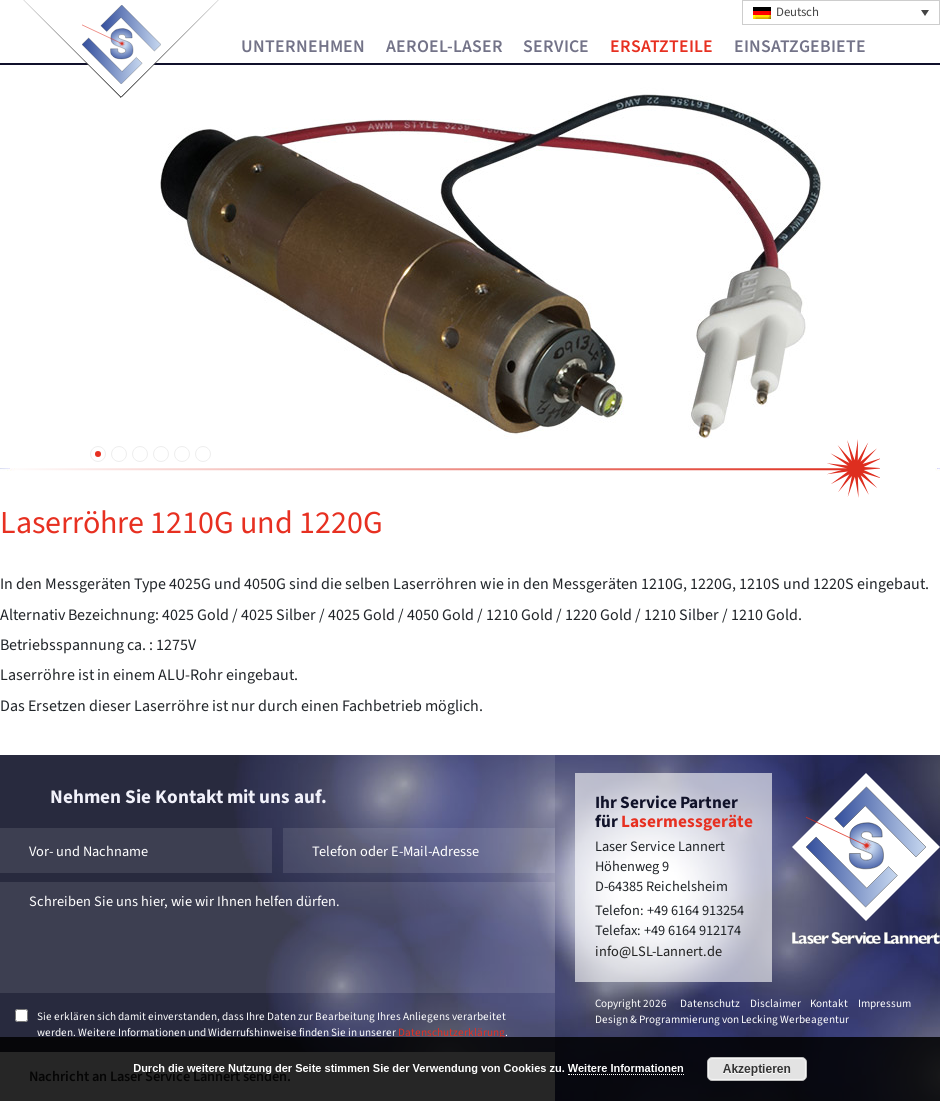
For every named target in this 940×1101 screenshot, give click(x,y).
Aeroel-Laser (444, 47)
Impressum (884, 1003)
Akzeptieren (757, 1069)
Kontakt (829, 1003)
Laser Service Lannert (121, 44)
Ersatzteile (661, 47)
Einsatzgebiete (800, 47)
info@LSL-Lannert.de (658, 951)
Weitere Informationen (626, 1068)
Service (556, 47)
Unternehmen (303, 47)
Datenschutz (710, 1003)
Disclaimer (775, 1003)
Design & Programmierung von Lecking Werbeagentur (722, 1019)
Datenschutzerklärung (451, 1032)
